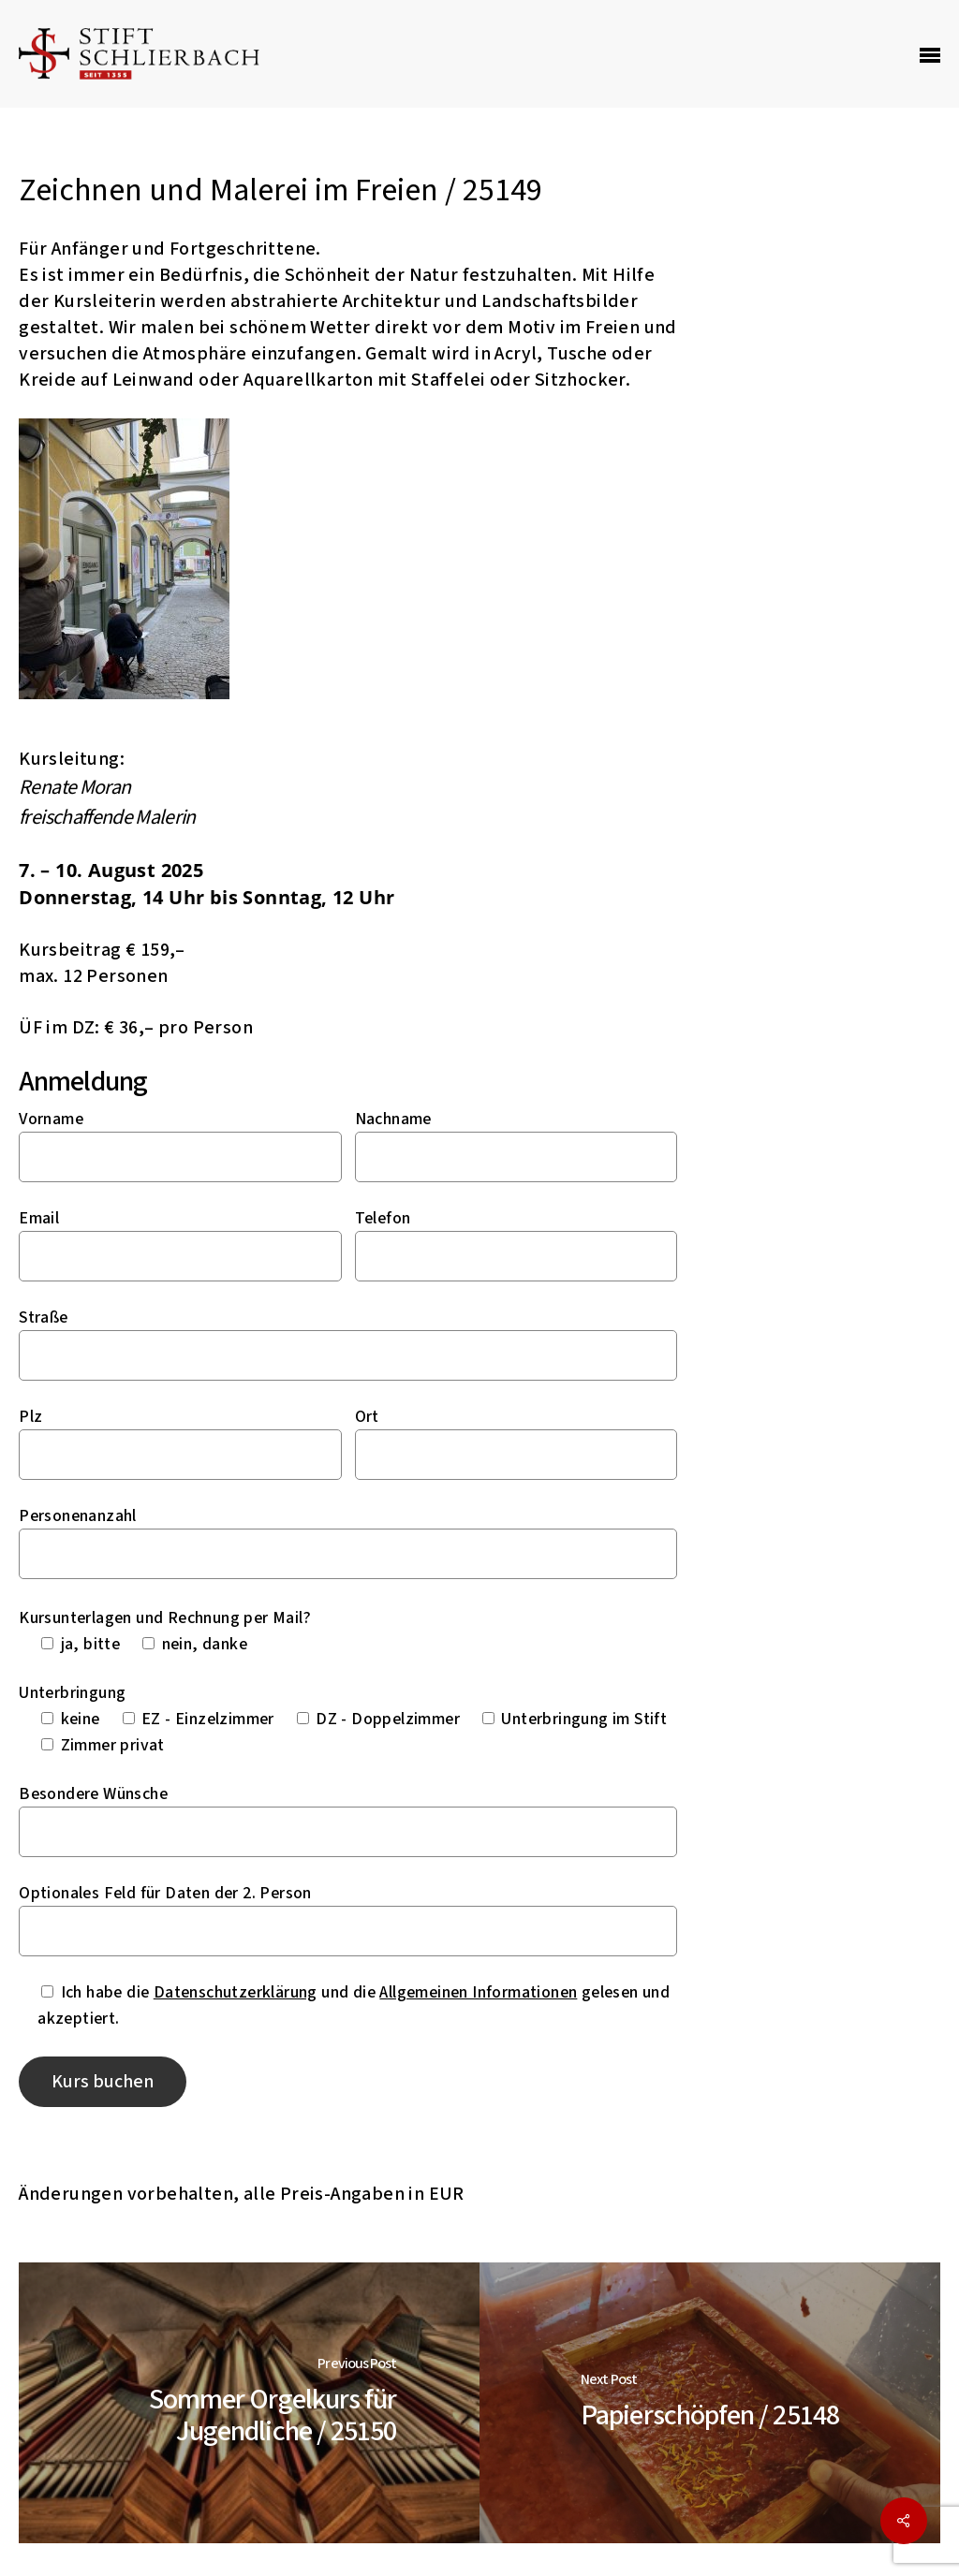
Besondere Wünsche (93, 1794)
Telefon (383, 1218)
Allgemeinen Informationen (478, 1992)
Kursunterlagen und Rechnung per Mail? (165, 1618)
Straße (43, 1317)
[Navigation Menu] (930, 54)
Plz (30, 1416)
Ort (367, 1416)
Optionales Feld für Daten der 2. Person (165, 1893)
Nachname (393, 1119)
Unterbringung (72, 1693)
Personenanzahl (78, 1516)
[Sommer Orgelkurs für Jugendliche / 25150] (249, 2402)
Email (39, 1218)
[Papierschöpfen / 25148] (710, 2402)
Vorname (51, 1119)
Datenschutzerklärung (235, 1992)
